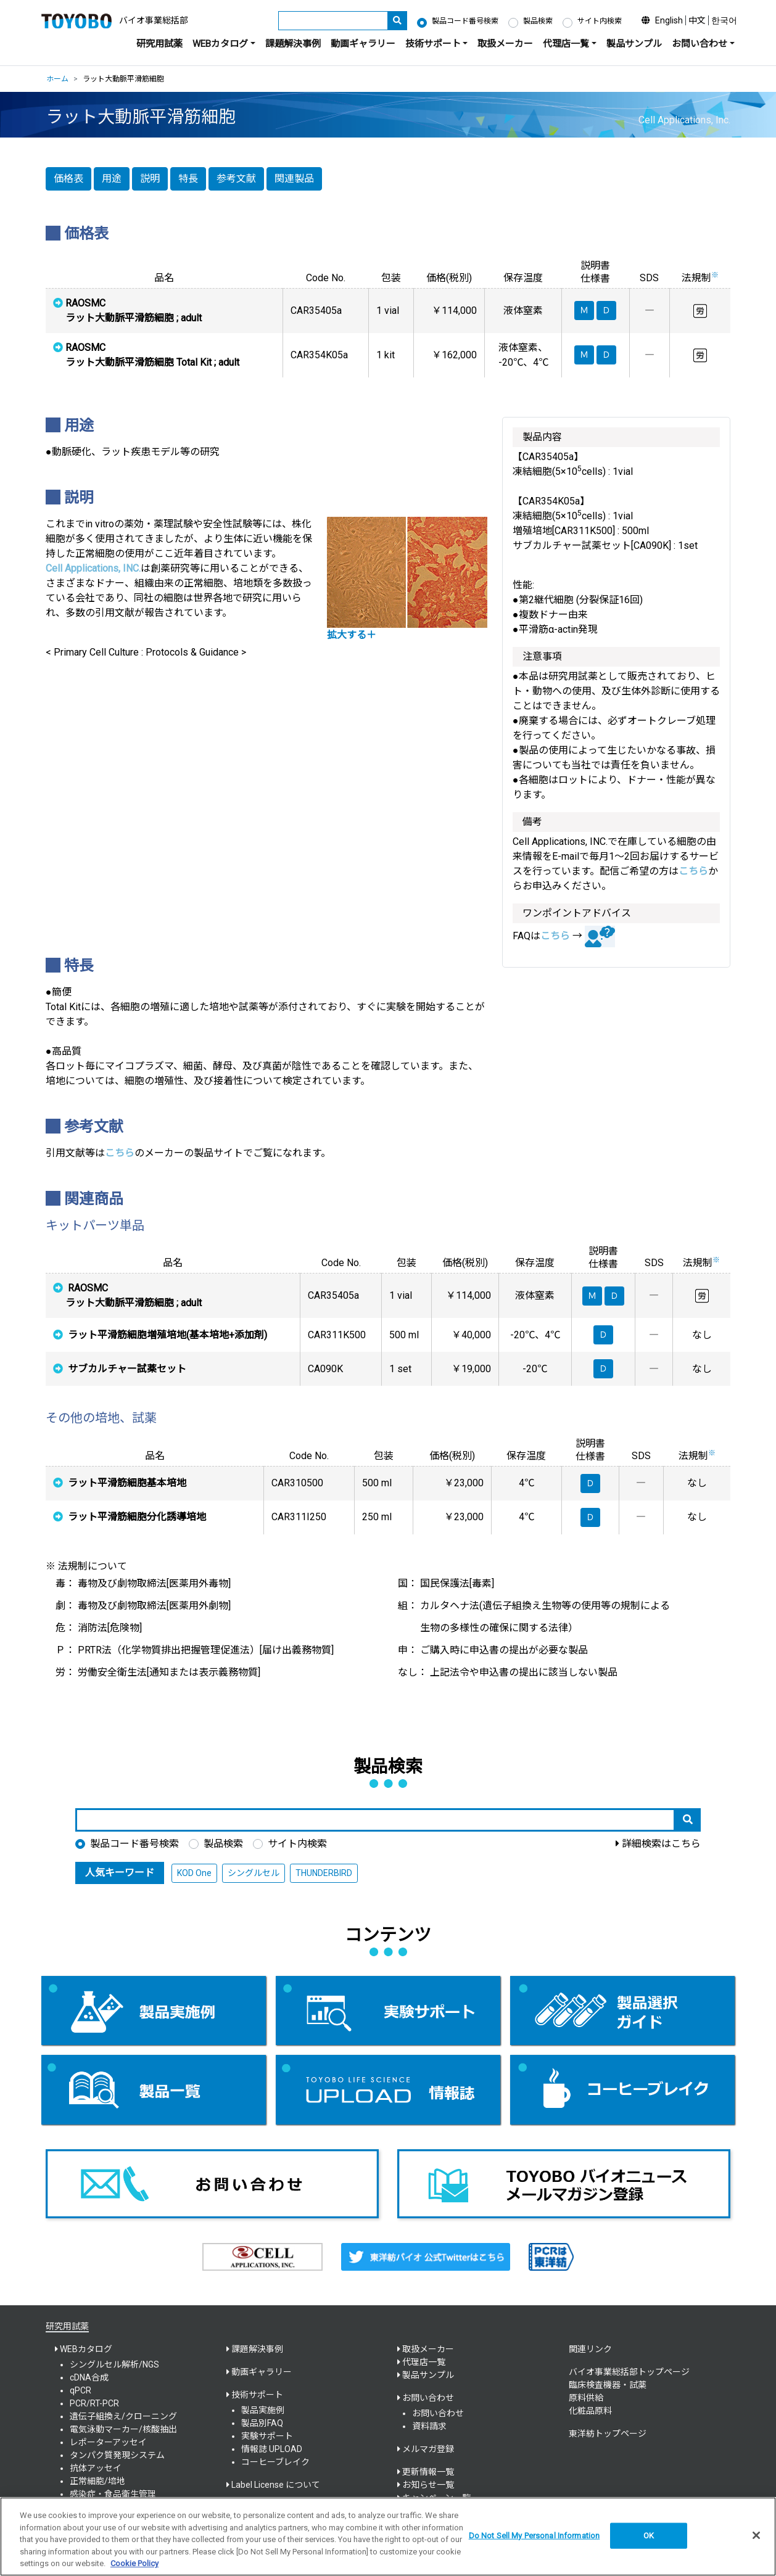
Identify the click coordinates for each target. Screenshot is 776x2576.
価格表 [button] (68, 178)
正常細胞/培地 (97, 2481)
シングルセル (253, 1873)
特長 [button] (188, 178)
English (669, 20)
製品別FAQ (262, 2423)
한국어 (724, 20)
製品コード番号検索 (465, 21)
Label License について (275, 2485)
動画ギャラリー (363, 43)
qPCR (80, 2390)
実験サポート (267, 2436)
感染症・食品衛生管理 (113, 2494)
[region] (388, 2536)
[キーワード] (333, 20)
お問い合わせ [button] (699, 43)
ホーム (57, 79)
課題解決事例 (293, 43)
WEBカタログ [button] (220, 43)
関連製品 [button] (294, 178)
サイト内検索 (599, 21)
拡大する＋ (351, 635)
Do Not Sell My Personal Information (534, 2535)
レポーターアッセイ (108, 2442)
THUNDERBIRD (323, 1873)
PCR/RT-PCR (94, 2403)
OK (648, 2535)
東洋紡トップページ (607, 2433)
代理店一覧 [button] (566, 43)
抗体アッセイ (96, 2468)
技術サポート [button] (433, 43)
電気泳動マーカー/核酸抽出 (123, 2429)
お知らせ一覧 (428, 2485)
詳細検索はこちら (661, 1844)
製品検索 (538, 21)
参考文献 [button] (236, 178)
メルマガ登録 (428, 2449)
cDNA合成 (89, 2377)
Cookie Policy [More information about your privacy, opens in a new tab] (134, 2563)
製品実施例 (262, 2410)
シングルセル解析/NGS (114, 2364)
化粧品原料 (590, 2411)
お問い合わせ (438, 2413)
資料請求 (429, 2426)
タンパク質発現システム (117, 2455)
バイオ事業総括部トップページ (629, 2372)
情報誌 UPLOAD (271, 2449)
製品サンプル (634, 43)
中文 (697, 20)
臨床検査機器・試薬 (607, 2385)
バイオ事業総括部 (153, 20)
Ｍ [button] (592, 1296)
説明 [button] (150, 178)
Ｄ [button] (614, 1296)
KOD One (194, 1873)
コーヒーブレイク (275, 2462)
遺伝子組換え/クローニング (123, 2416)
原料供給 (586, 2398)
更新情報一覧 (428, 2472)
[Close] (756, 2535)
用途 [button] (112, 178)
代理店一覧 (423, 2362)
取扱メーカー (505, 43)
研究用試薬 (159, 43)
